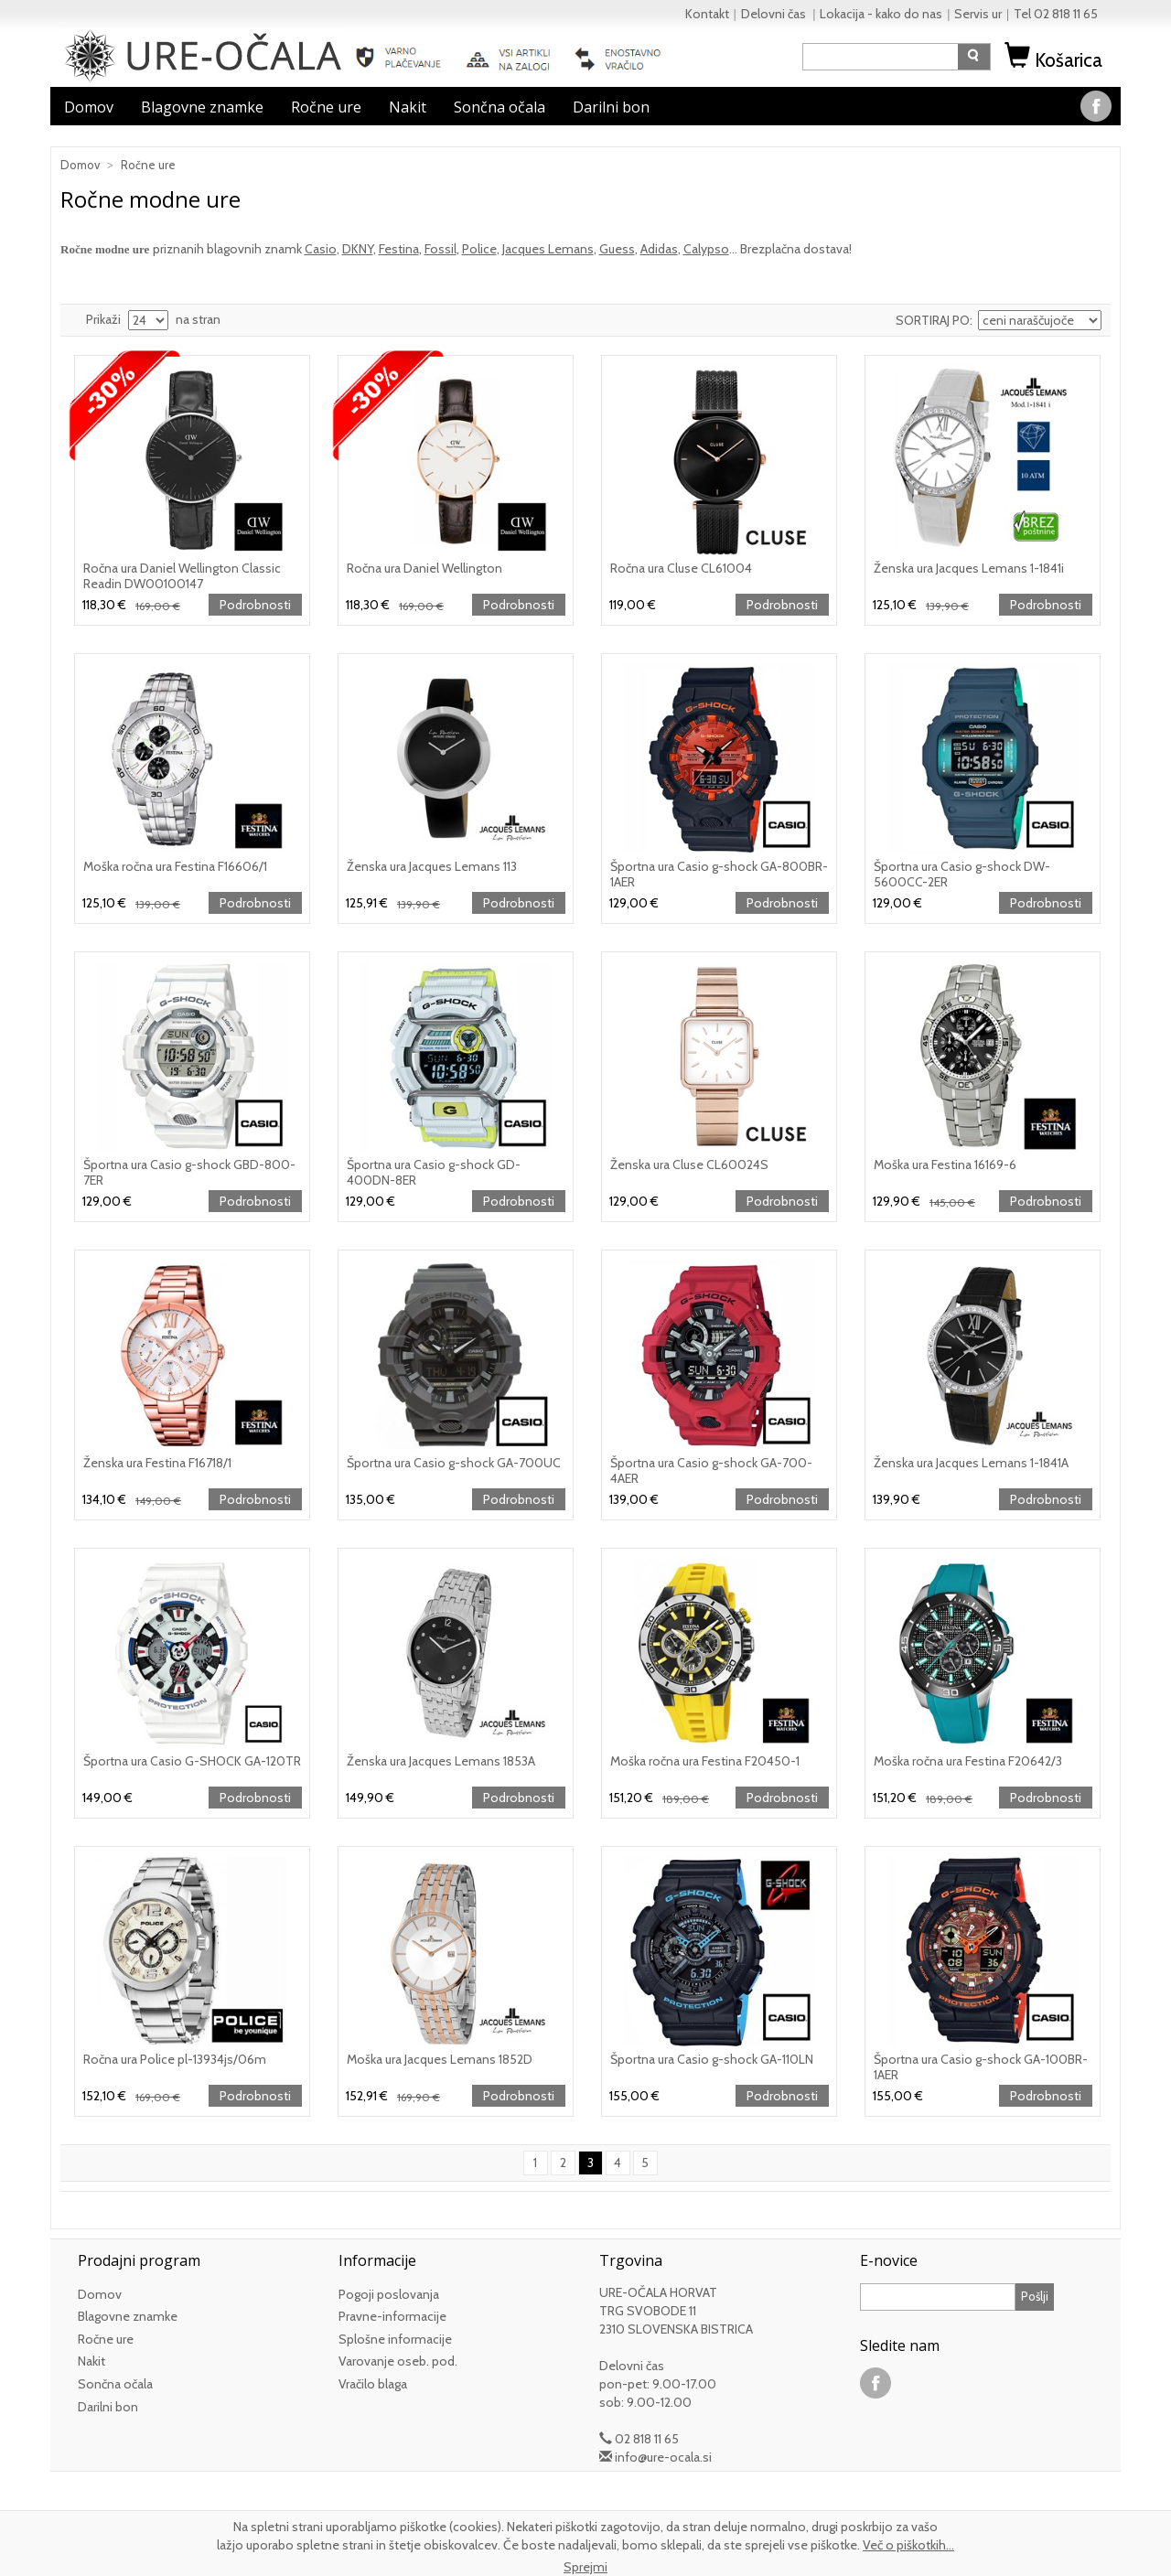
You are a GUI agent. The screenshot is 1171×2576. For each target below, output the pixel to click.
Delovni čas (775, 13)
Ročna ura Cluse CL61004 (681, 568)
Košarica (1055, 59)
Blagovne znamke (202, 107)
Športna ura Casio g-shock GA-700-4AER (711, 1470)
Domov (88, 107)
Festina (399, 249)
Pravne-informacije (392, 2316)
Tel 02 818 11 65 (1056, 13)
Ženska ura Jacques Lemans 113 (432, 866)
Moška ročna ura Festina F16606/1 (175, 866)
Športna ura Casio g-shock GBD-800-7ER (189, 1172)
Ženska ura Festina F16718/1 (157, 1462)
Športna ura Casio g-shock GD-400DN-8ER (434, 1172)
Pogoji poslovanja (388, 2294)
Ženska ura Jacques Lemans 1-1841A (971, 1462)
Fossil (440, 249)
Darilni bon (611, 107)
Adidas (659, 249)
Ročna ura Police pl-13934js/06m (174, 2059)
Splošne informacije (395, 2339)
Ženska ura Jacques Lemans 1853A (441, 1761)
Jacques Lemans (548, 249)
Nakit (407, 107)
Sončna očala (499, 107)
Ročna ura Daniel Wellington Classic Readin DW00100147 (182, 576)
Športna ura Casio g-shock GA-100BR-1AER (981, 2067)
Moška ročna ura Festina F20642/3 (968, 1761)
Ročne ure (326, 107)
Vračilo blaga (372, 2384)
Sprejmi (585, 2567)
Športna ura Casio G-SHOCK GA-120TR (192, 1761)
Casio (321, 249)
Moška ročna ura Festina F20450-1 (705, 1761)
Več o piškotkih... (908, 2545)
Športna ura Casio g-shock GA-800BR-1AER (719, 874)
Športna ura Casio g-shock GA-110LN (711, 2059)
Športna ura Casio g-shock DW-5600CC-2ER (962, 874)
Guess (617, 249)
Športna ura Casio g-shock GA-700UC (454, 1462)
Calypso (706, 249)
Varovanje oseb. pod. (397, 2361)
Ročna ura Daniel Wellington (424, 568)
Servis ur (978, 13)
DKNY (357, 249)
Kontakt (707, 13)
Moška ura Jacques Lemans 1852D (439, 2059)
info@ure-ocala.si (663, 2457)
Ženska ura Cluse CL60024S (689, 1164)
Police (479, 249)
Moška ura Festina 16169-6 (945, 1164)
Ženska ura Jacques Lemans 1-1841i (969, 568)
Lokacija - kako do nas (881, 13)
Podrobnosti (255, 604)
